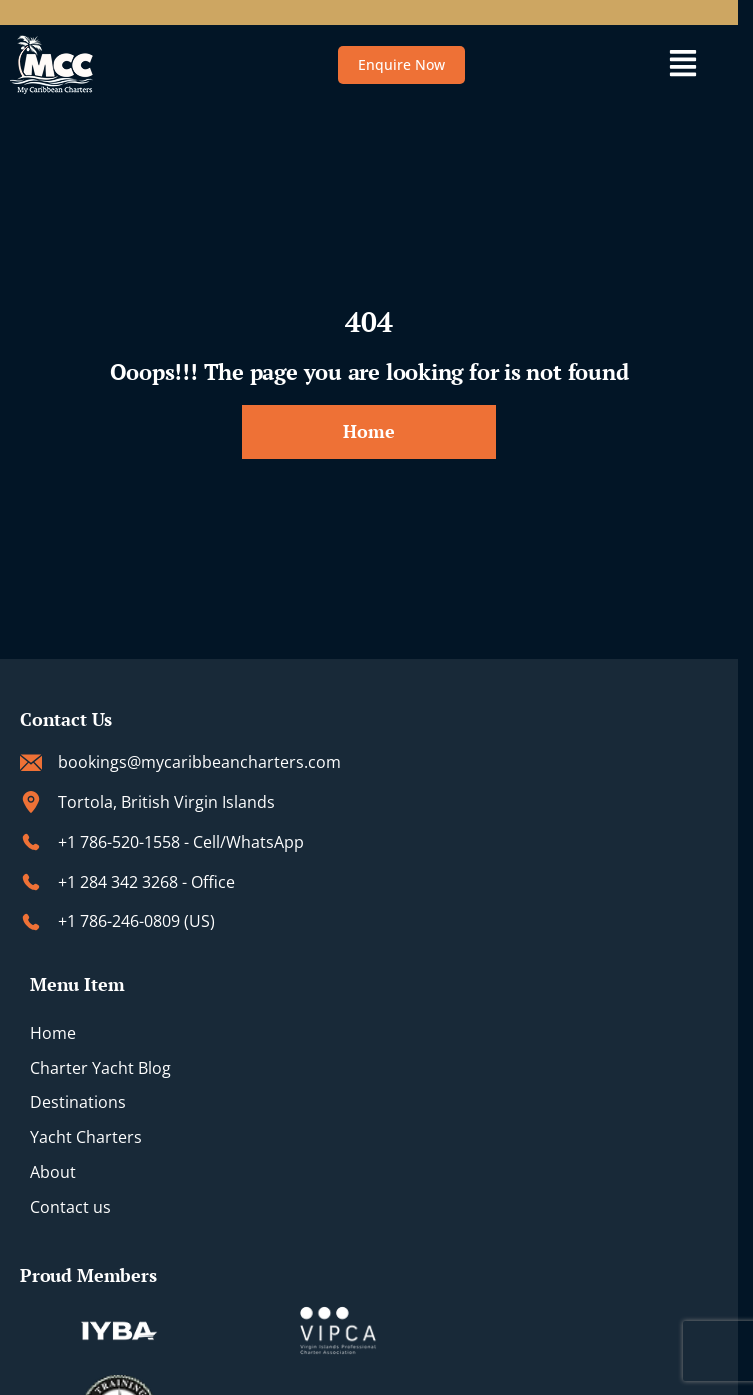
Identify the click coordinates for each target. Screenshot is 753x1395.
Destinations (78, 1102)
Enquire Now (401, 64)
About (53, 1172)
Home (53, 1033)
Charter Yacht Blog (100, 1068)
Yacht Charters (86, 1137)
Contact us (70, 1207)
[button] (682, 65)
